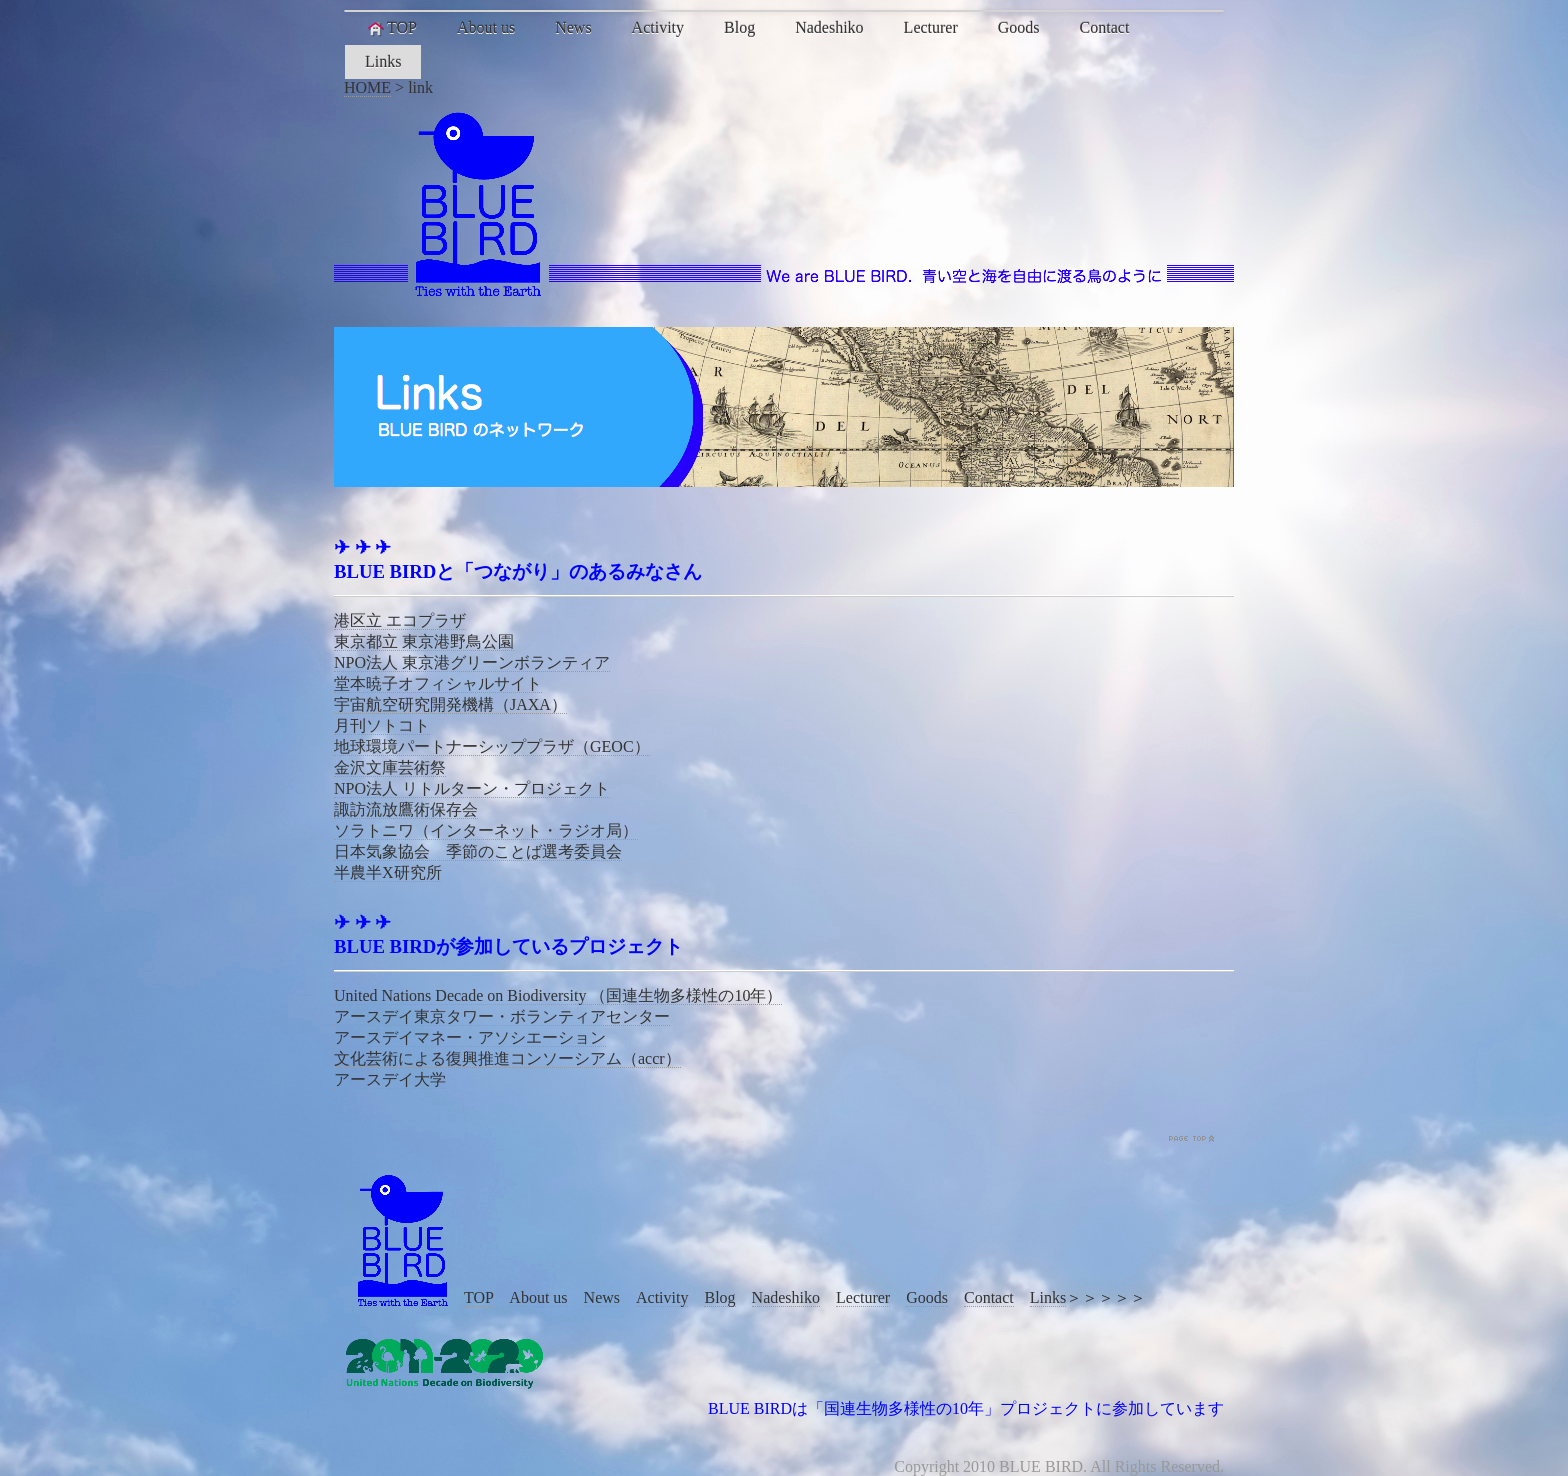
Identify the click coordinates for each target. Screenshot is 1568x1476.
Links (383, 61)
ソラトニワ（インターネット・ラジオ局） (486, 830)
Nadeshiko (829, 27)
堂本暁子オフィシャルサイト (438, 683)
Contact (1105, 27)
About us (486, 27)
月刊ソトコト (382, 725)
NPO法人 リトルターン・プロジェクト (472, 788)
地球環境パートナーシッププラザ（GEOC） (492, 746)
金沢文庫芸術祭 (390, 767)
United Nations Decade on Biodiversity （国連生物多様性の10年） (558, 995)
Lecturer (931, 27)
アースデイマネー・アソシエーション (470, 1037)
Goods (1019, 27)
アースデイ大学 (390, 1079)
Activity (658, 27)
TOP (391, 28)
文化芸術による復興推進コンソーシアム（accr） (507, 1058)
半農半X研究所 (388, 872)
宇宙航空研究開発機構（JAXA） (450, 704)
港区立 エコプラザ (400, 620)
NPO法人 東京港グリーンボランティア (472, 662)
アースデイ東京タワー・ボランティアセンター (502, 1016)
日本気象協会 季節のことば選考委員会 (478, 851)
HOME (367, 87)
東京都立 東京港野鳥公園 (424, 641)
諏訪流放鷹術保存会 (406, 809)
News (573, 27)
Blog (739, 27)
